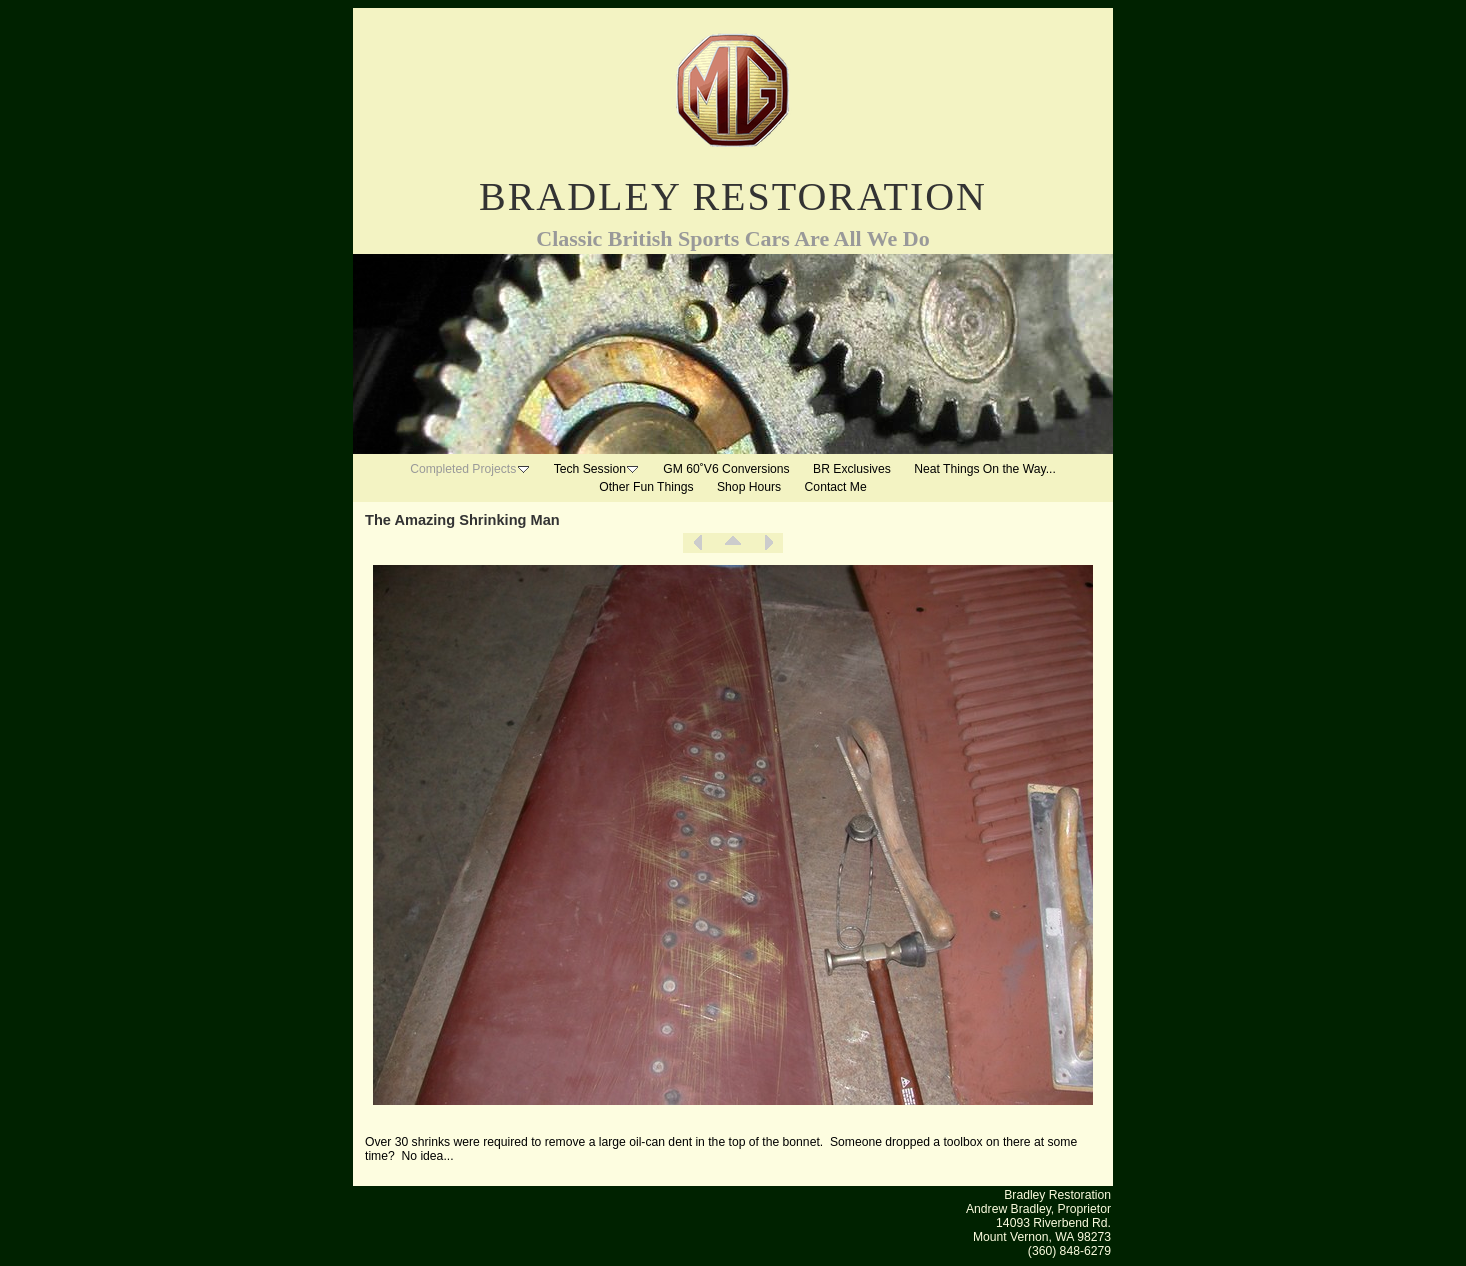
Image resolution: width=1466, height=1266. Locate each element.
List (733, 543)
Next (768, 543)
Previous (698, 543)
